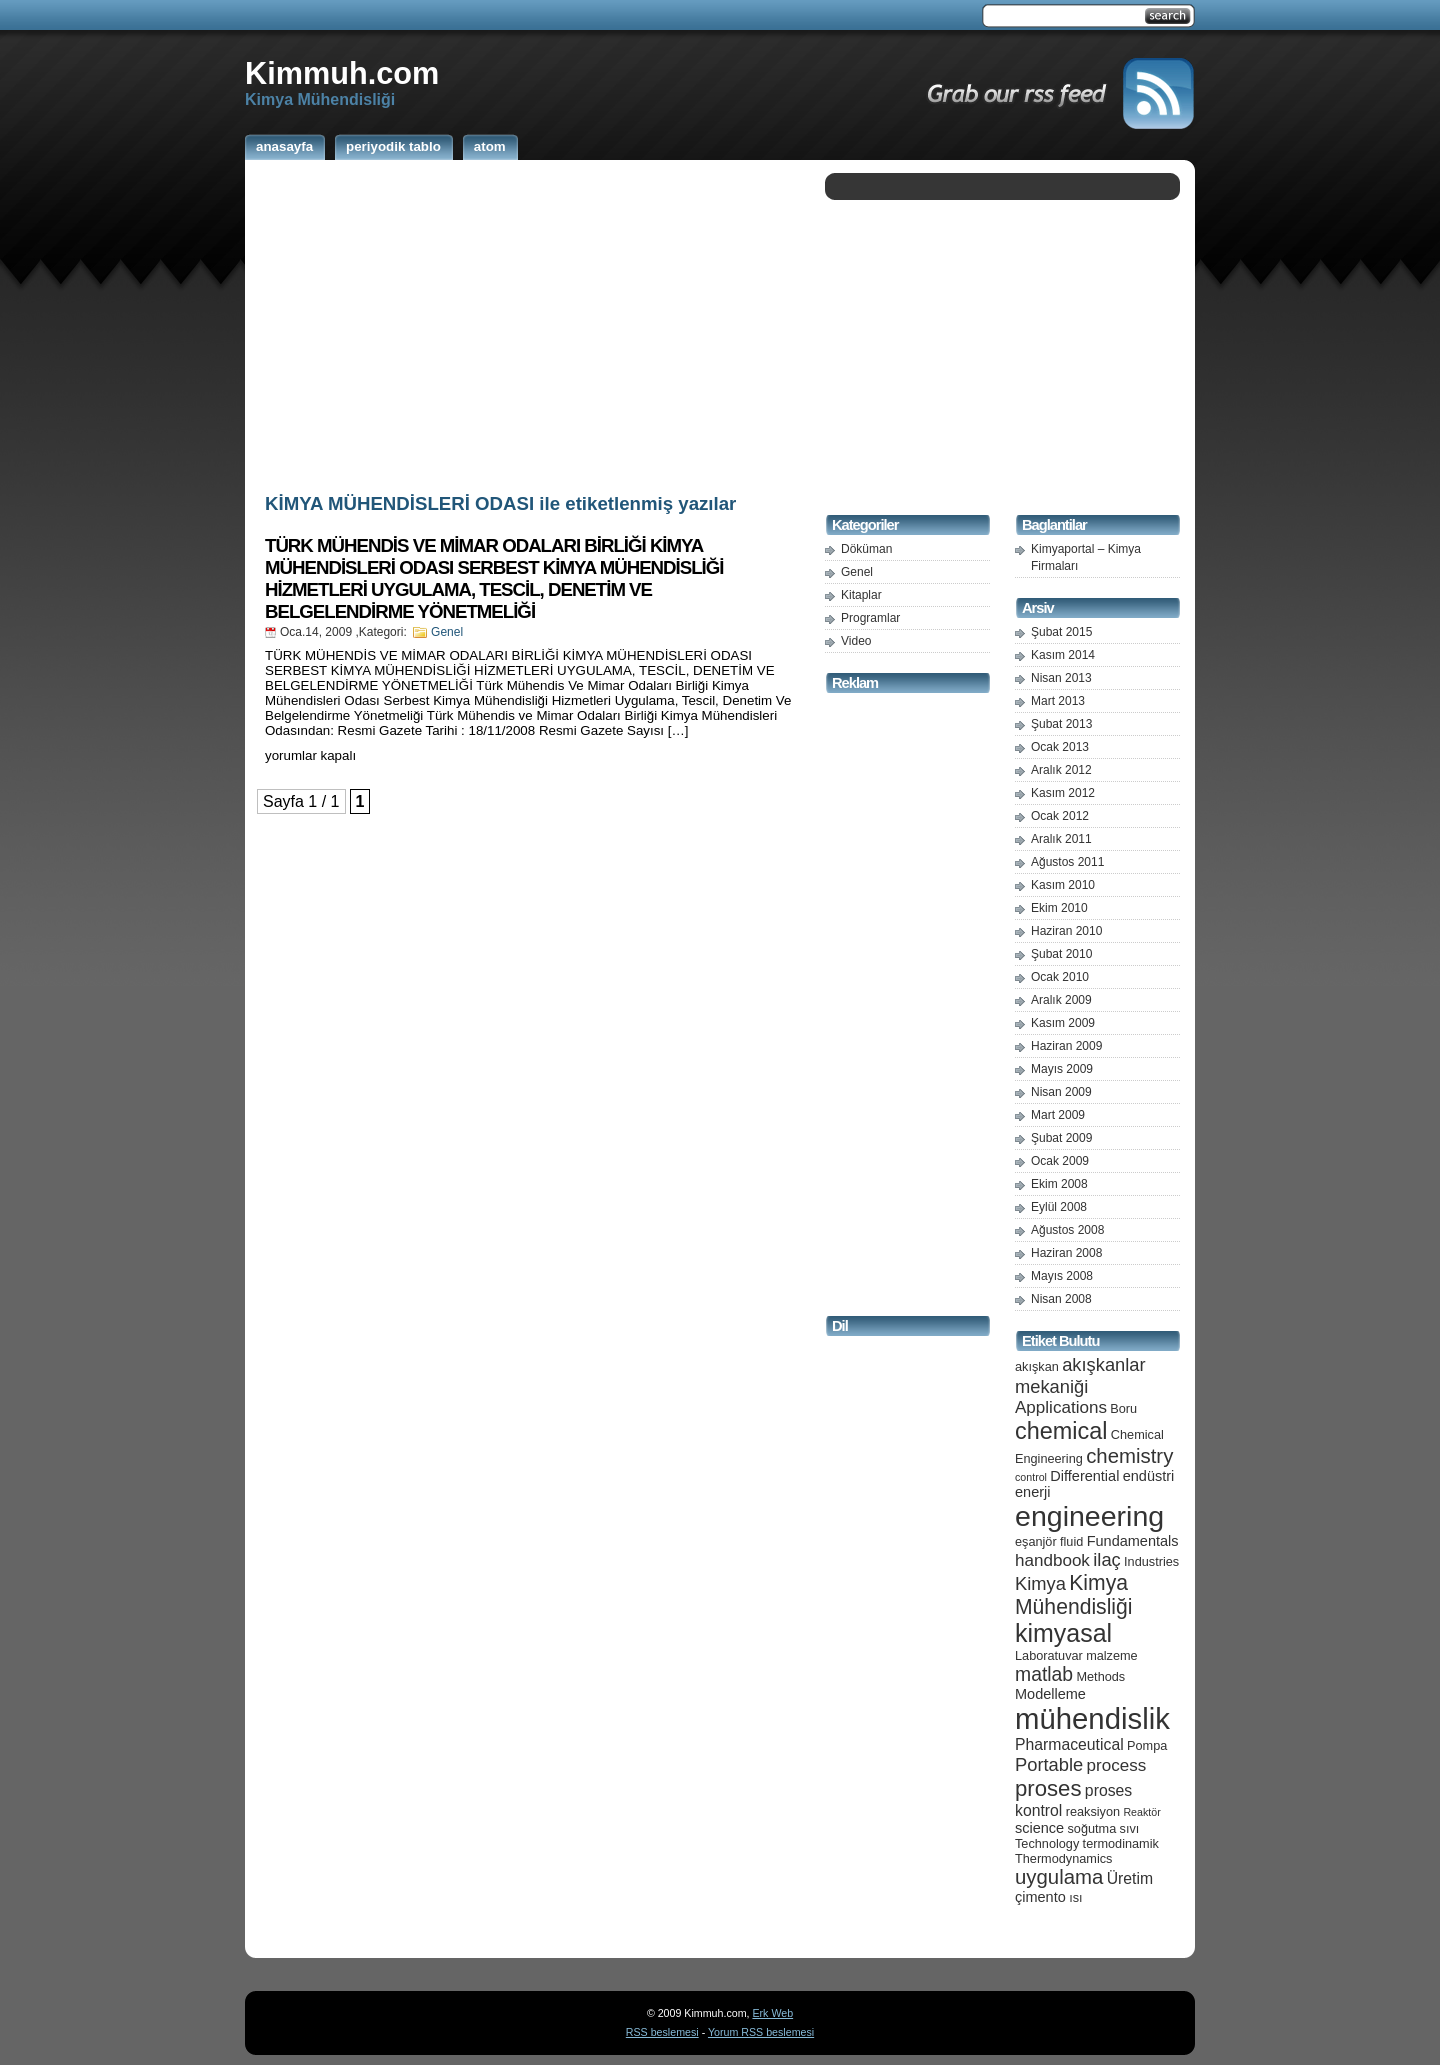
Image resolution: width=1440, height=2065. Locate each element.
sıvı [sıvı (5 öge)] (1130, 1828)
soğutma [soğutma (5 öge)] (1092, 1828)
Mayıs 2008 (1062, 1276)
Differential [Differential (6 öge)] (1084, 1476)
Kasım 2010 (1063, 885)
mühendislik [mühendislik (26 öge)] (1092, 1718)
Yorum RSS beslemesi (761, 2032)
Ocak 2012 (1060, 816)
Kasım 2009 (1063, 1023)
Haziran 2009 (1066, 1046)
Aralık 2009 (1061, 1000)
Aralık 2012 (1061, 770)
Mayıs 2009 (1062, 1069)
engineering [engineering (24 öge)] (1089, 1516)
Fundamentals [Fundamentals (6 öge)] (1133, 1541)
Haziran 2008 (1066, 1253)
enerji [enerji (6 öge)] (1032, 1492)
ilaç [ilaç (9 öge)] (1107, 1559)
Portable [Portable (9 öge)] (1049, 1764)
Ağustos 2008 (1067, 1230)
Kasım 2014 (1063, 655)
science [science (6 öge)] (1039, 1828)
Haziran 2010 (1066, 931)
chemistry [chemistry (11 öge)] (1129, 1456)
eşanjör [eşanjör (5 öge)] (1036, 1541)
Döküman (866, 549)
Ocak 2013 (1060, 747)
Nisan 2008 (1061, 1299)
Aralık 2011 (1061, 839)
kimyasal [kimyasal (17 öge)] (1063, 1633)
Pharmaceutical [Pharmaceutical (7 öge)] (1069, 1744)
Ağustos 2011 (1067, 862)
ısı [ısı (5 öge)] (1075, 1897)
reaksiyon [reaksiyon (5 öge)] (1093, 1811)
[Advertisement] (530, 323)
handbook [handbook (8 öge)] (1052, 1560)
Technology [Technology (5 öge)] (1047, 1843)
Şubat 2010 (1061, 954)
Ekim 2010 (1059, 908)
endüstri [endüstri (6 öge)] (1149, 1476)
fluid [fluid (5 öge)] (1071, 1541)
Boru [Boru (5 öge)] (1123, 1408)
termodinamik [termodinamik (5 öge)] (1121, 1843)
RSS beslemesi (662, 2032)
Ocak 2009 (1060, 1161)
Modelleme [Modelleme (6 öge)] (1050, 1694)
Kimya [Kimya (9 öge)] (1040, 1583)
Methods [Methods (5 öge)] (1100, 1676)
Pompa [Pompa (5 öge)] (1147, 1745)
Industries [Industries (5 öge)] (1151, 1561)
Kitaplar (861, 595)
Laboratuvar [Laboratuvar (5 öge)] (1049, 1655)
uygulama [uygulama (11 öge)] (1059, 1877)
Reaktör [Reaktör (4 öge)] (1141, 1812)
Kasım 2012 (1063, 793)
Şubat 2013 (1061, 724)
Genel (447, 632)
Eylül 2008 (1059, 1207)
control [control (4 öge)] (1031, 1477)
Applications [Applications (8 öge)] (1061, 1407)
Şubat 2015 (1061, 632)
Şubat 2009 (1061, 1138)
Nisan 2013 (1061, 678)
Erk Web (772, 2013)
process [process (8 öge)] (1117, 1765)
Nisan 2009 (1061, 1092)
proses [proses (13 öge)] (1048, 1788)
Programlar (870, 618)
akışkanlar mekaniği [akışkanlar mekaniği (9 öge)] (1080, 1375)
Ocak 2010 (1060, 977)
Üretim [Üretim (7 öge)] (1130, 1878)
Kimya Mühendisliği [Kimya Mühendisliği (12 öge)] (1074, 1594)
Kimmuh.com (342, 73)
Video (856, 641)
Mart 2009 (1058, 1115)
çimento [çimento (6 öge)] (1040, 1897)
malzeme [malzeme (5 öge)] (1112, 1655)
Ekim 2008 (1059, 1184)
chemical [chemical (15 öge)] (1061, 1431)
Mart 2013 (1058, 701)
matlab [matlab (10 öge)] (1044, 1674)
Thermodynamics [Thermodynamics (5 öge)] (1063, 1858)
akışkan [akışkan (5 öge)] (1037, 1366)
